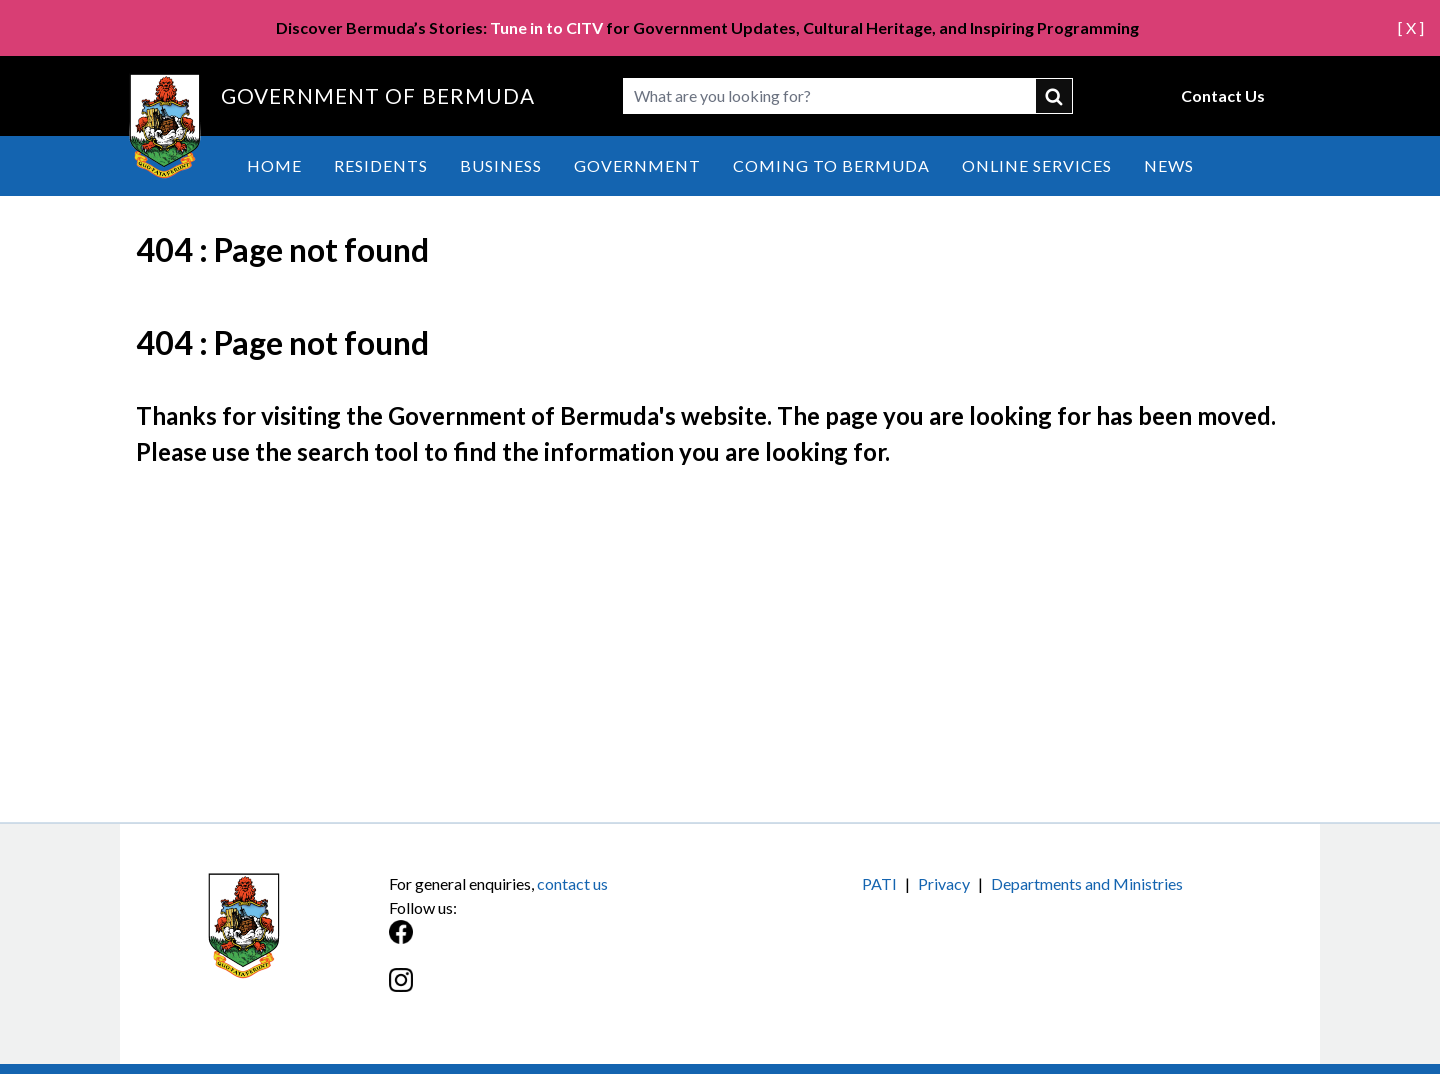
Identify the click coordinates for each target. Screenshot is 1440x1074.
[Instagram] (554, 990)
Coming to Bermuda (831, 165)
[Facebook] (554, 942)
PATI (879, 883)
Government (637, 165)
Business (501, 165)
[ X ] (1411, 27)
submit (1055, 96)
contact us (572, 883)
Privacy (944, 883)
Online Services (1037, 165)
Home (274, 165)
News (1169, 165)
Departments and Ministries (1087, 883)
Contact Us (1223, 95)
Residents (381, 165)
